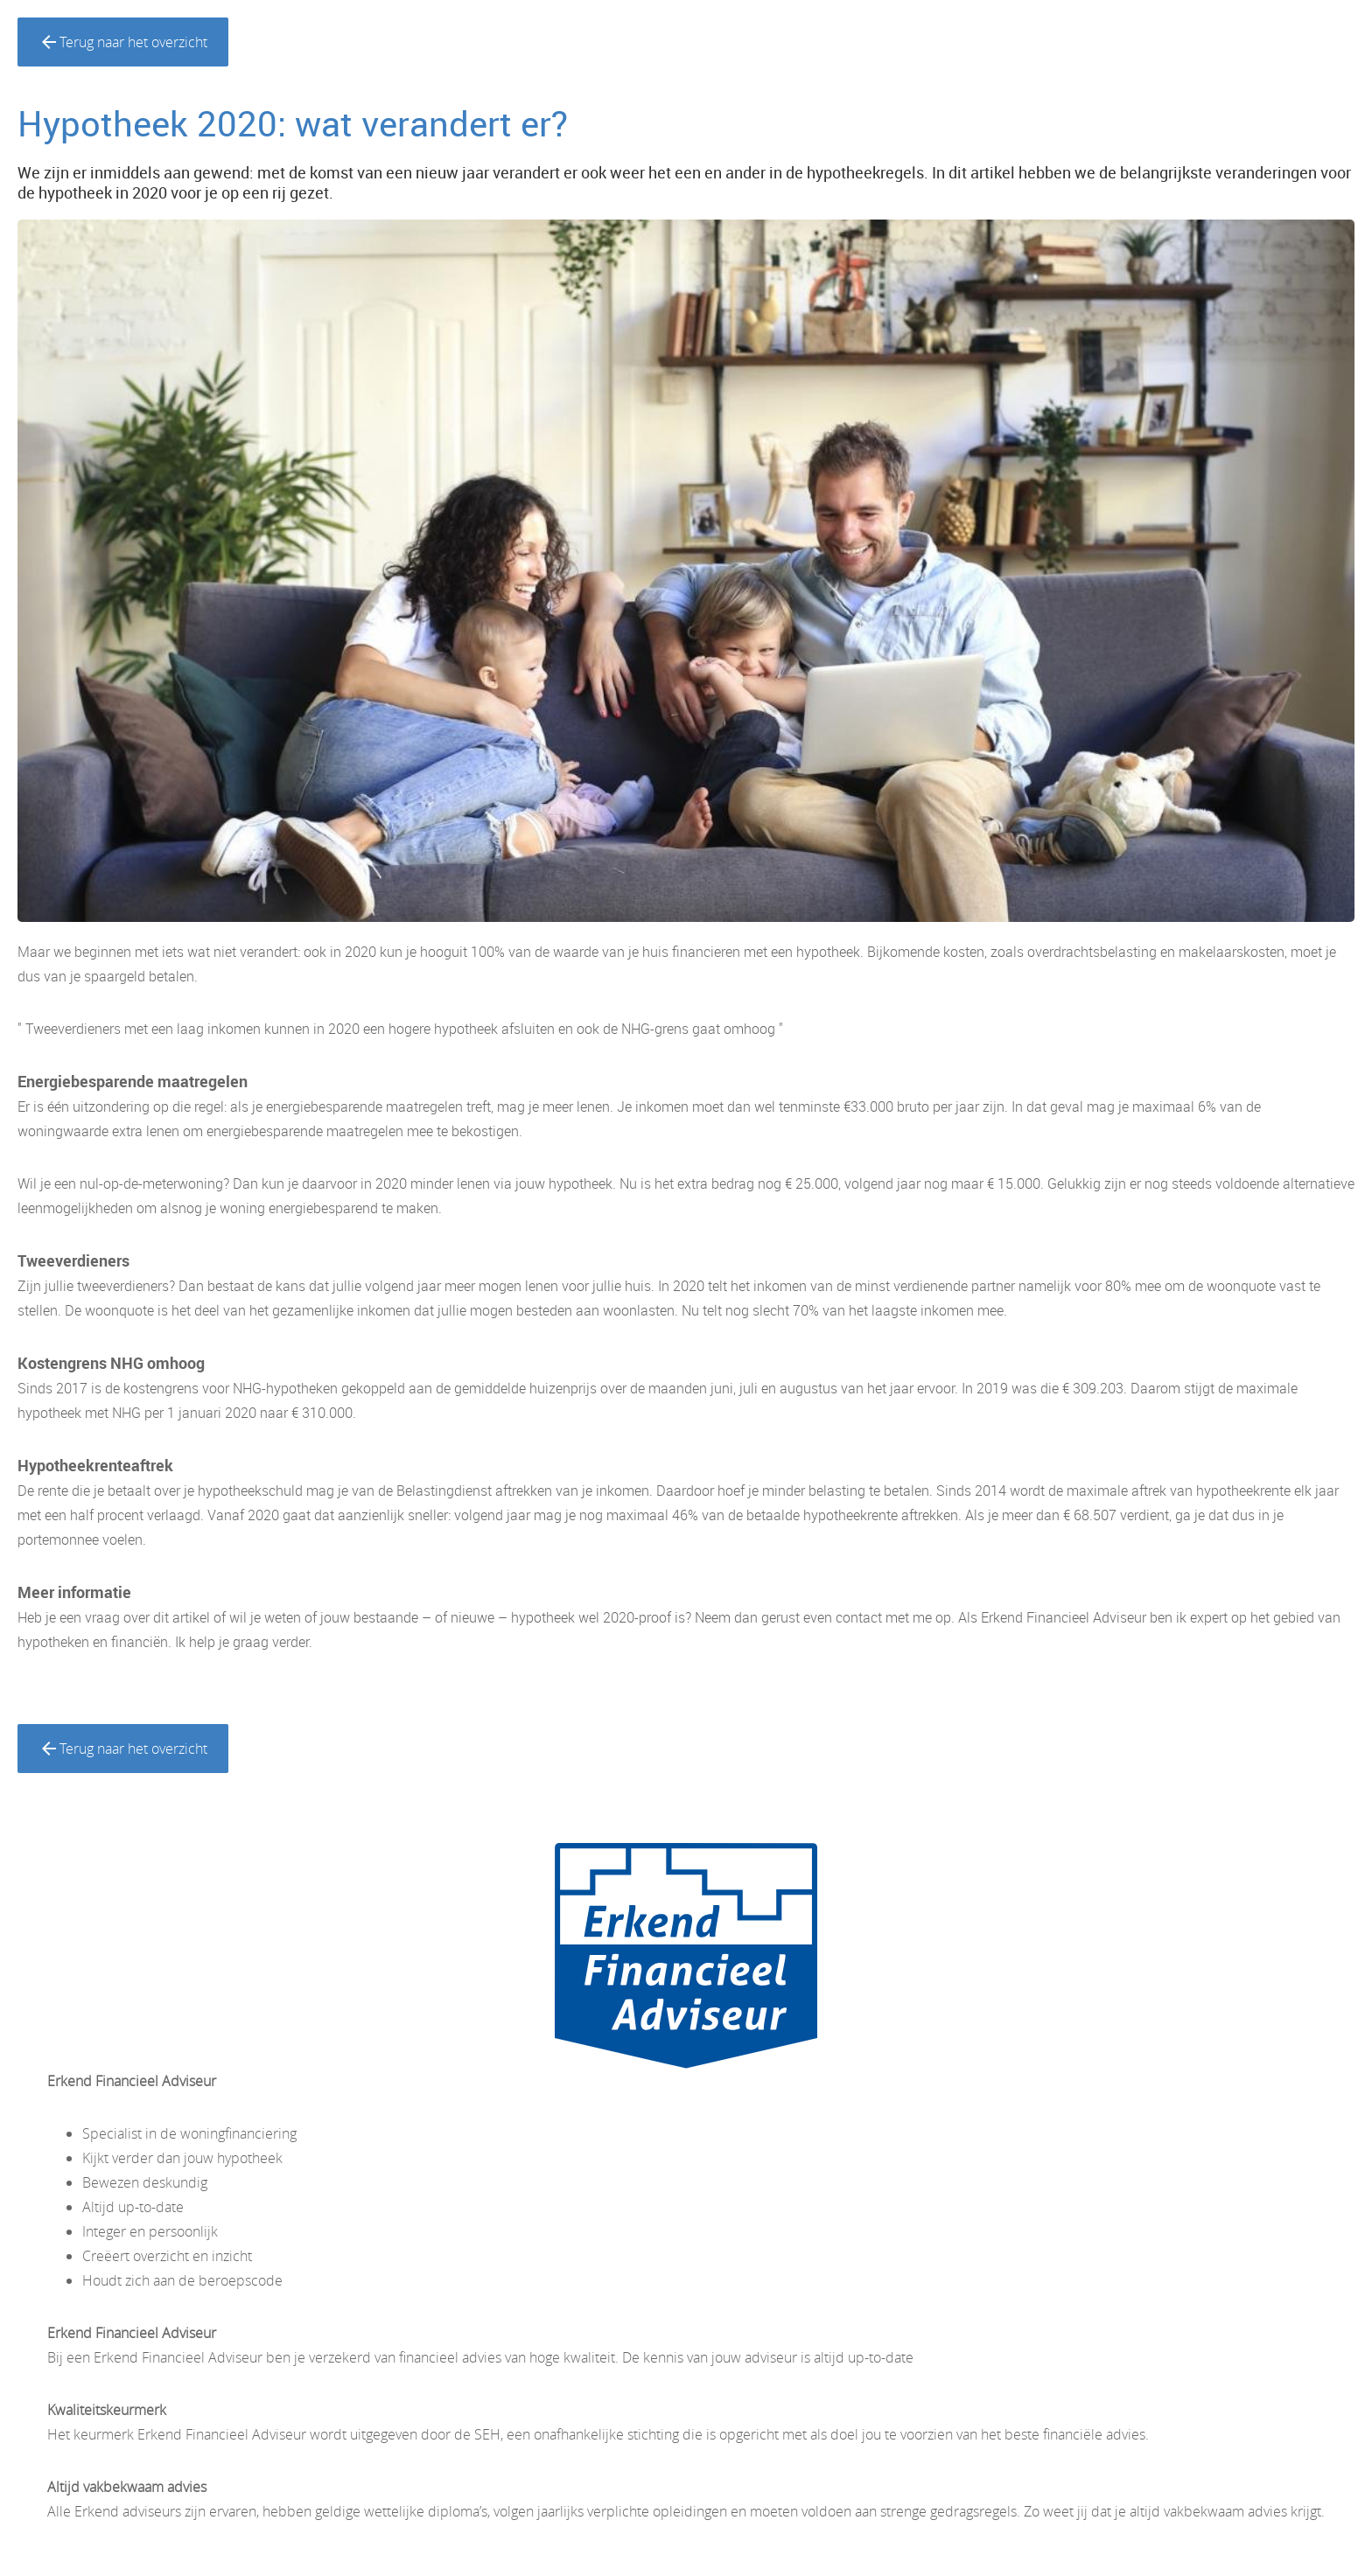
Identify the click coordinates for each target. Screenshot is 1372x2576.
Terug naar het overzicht (122, 41)
